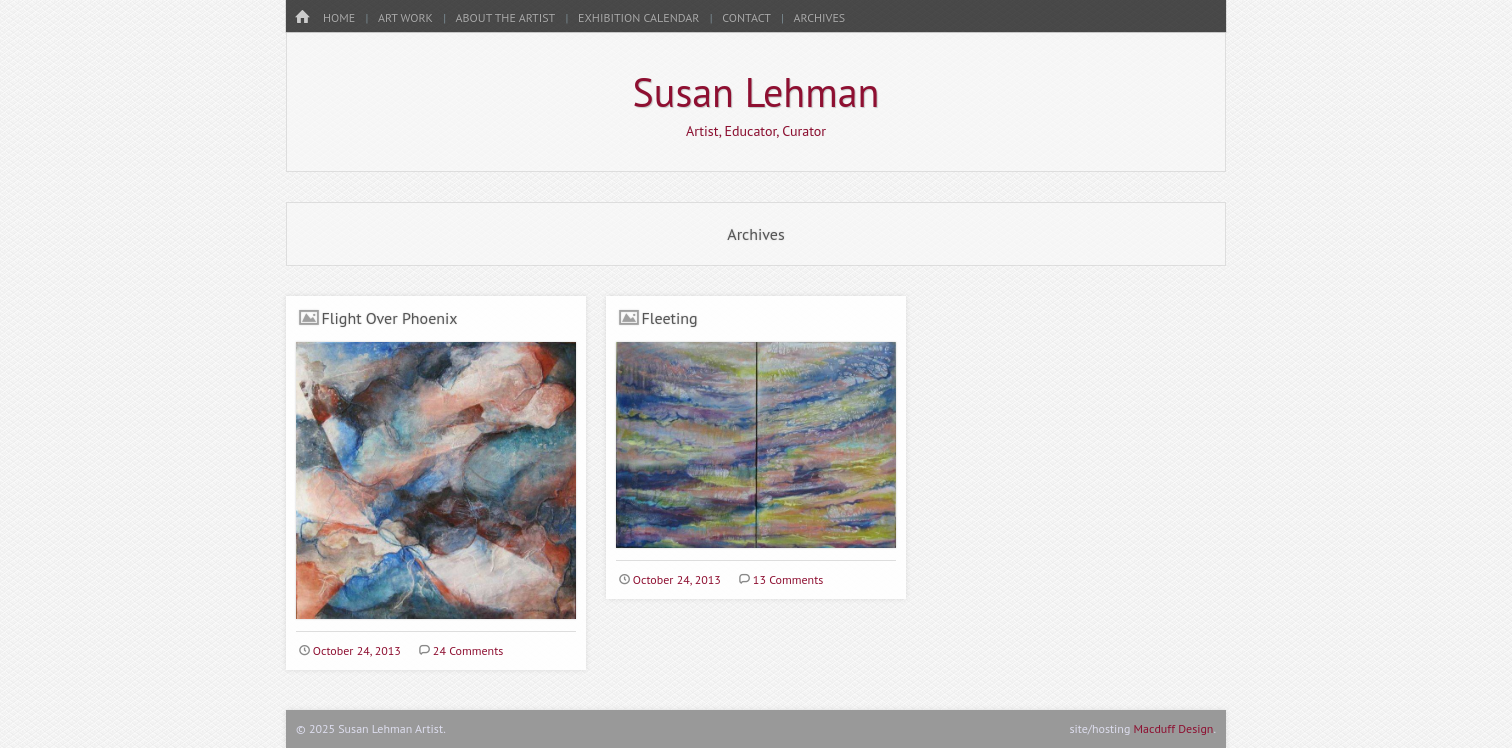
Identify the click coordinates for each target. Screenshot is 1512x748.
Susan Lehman (756, 92)
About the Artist (506, 17)
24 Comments (468, 650)
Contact (746, 17)
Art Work (405, 17)
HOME (339, 17)
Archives (820, 17)
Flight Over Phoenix (390, 318)
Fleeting (670, 318)
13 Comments (788, 579)
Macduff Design (1174, 728)
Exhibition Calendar (639, 17)
